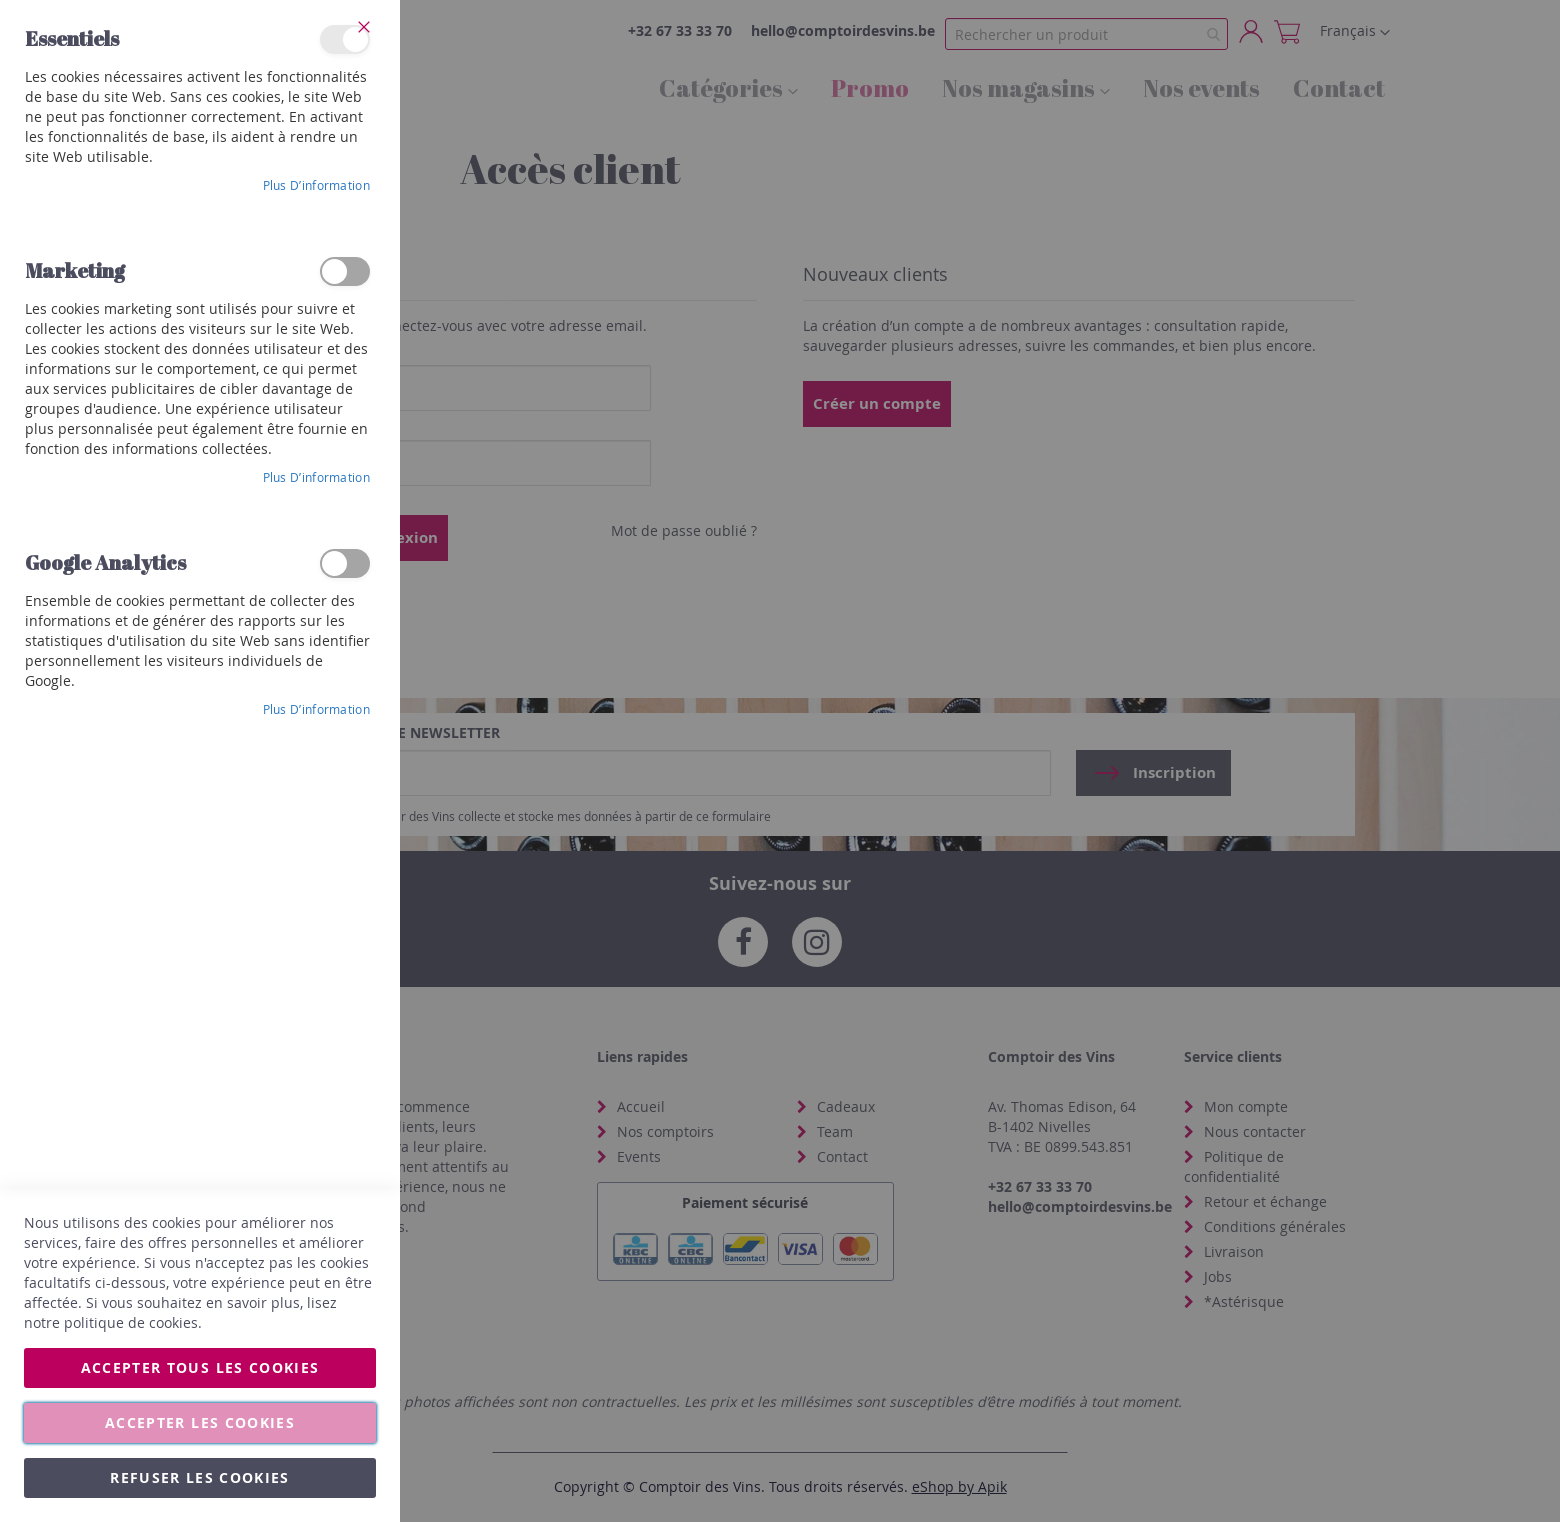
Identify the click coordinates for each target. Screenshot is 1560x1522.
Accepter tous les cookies (200, 1367)
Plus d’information (316, 185)
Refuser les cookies (200, 1477)
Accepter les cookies (200, 1422)
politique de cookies (131, 1322)
